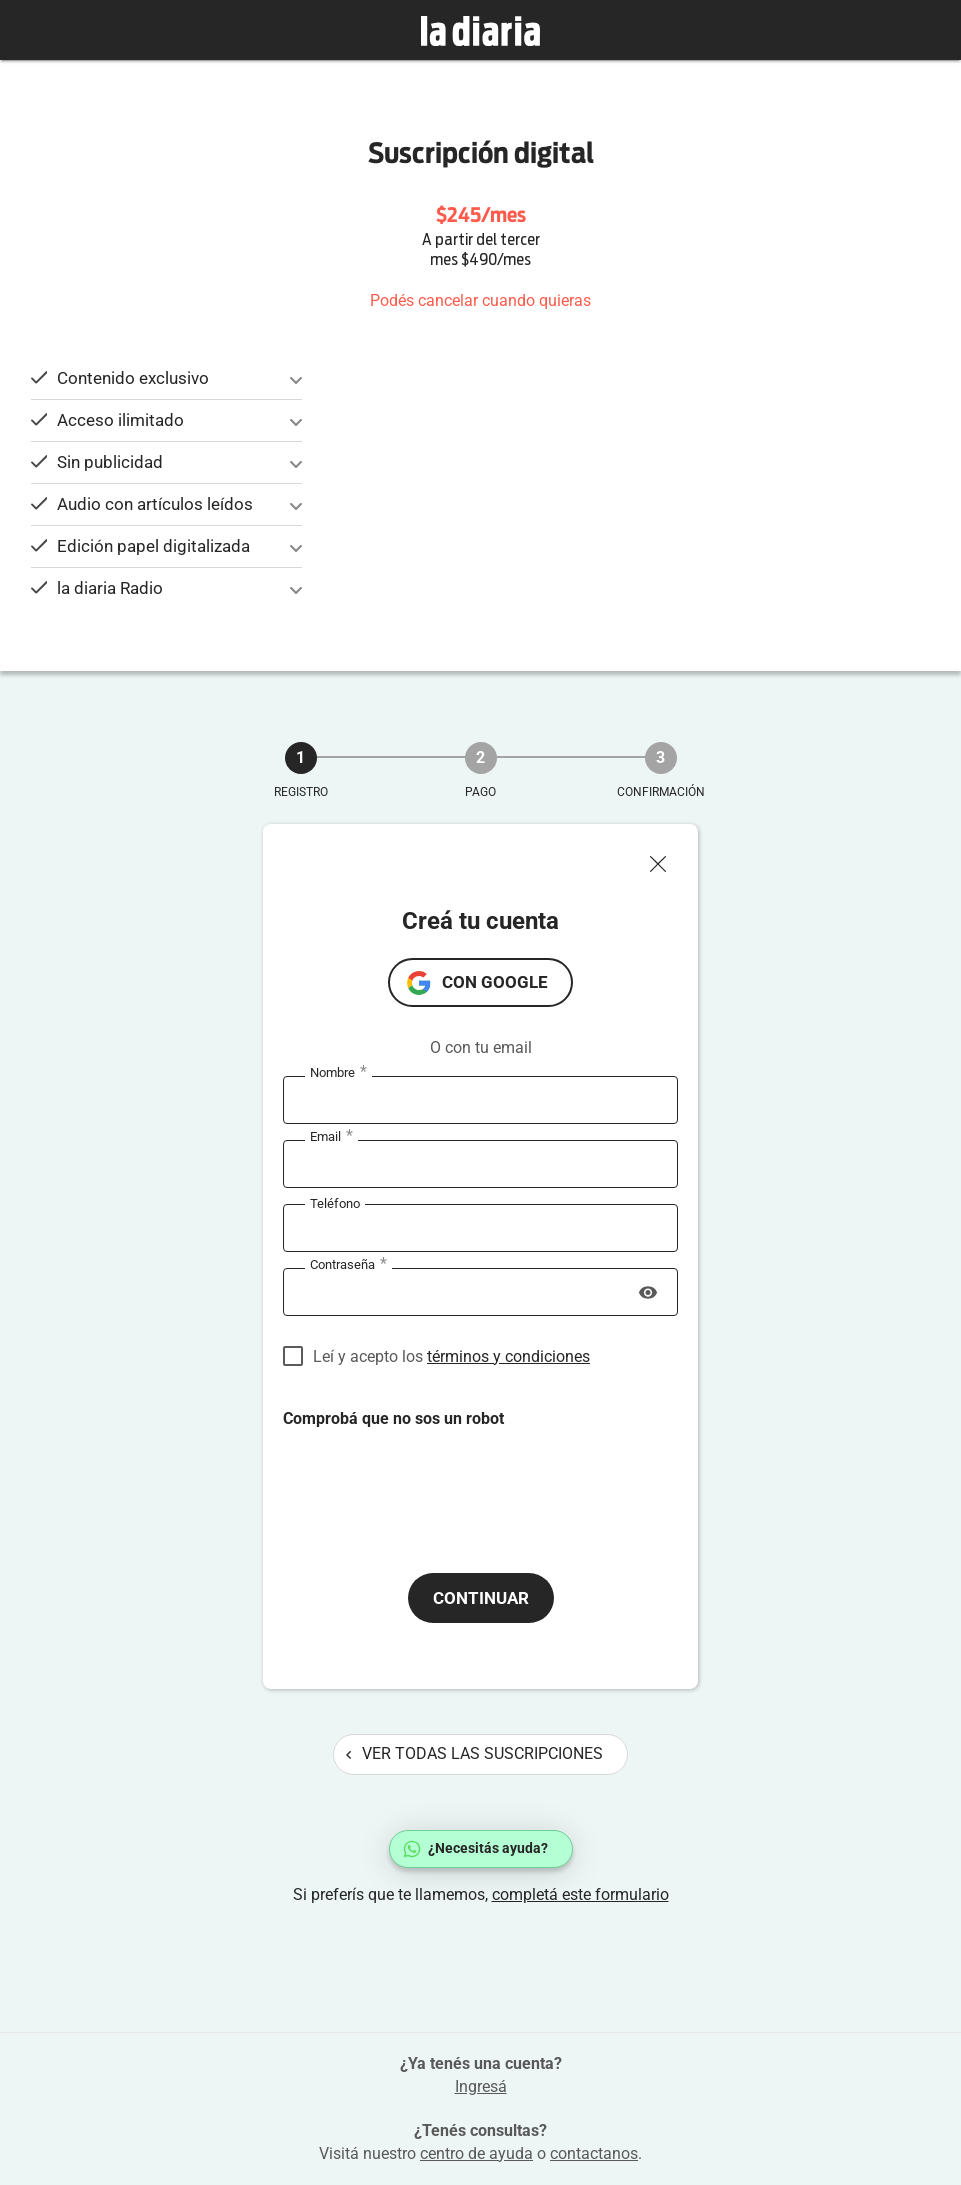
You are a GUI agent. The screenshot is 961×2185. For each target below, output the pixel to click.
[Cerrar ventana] (666, 859)
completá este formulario (580, 1894)
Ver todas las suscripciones (474, 1753)
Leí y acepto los (451, 1356)
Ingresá (481, 2086)
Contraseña (348, 1265)
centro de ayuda (476, 2153)
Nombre (338, 1073)
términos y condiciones (508, 1356)
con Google (495, 982)
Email (331, 1137)
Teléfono (335, 1203)
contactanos (594, 2153)
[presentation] (435, 1484)
